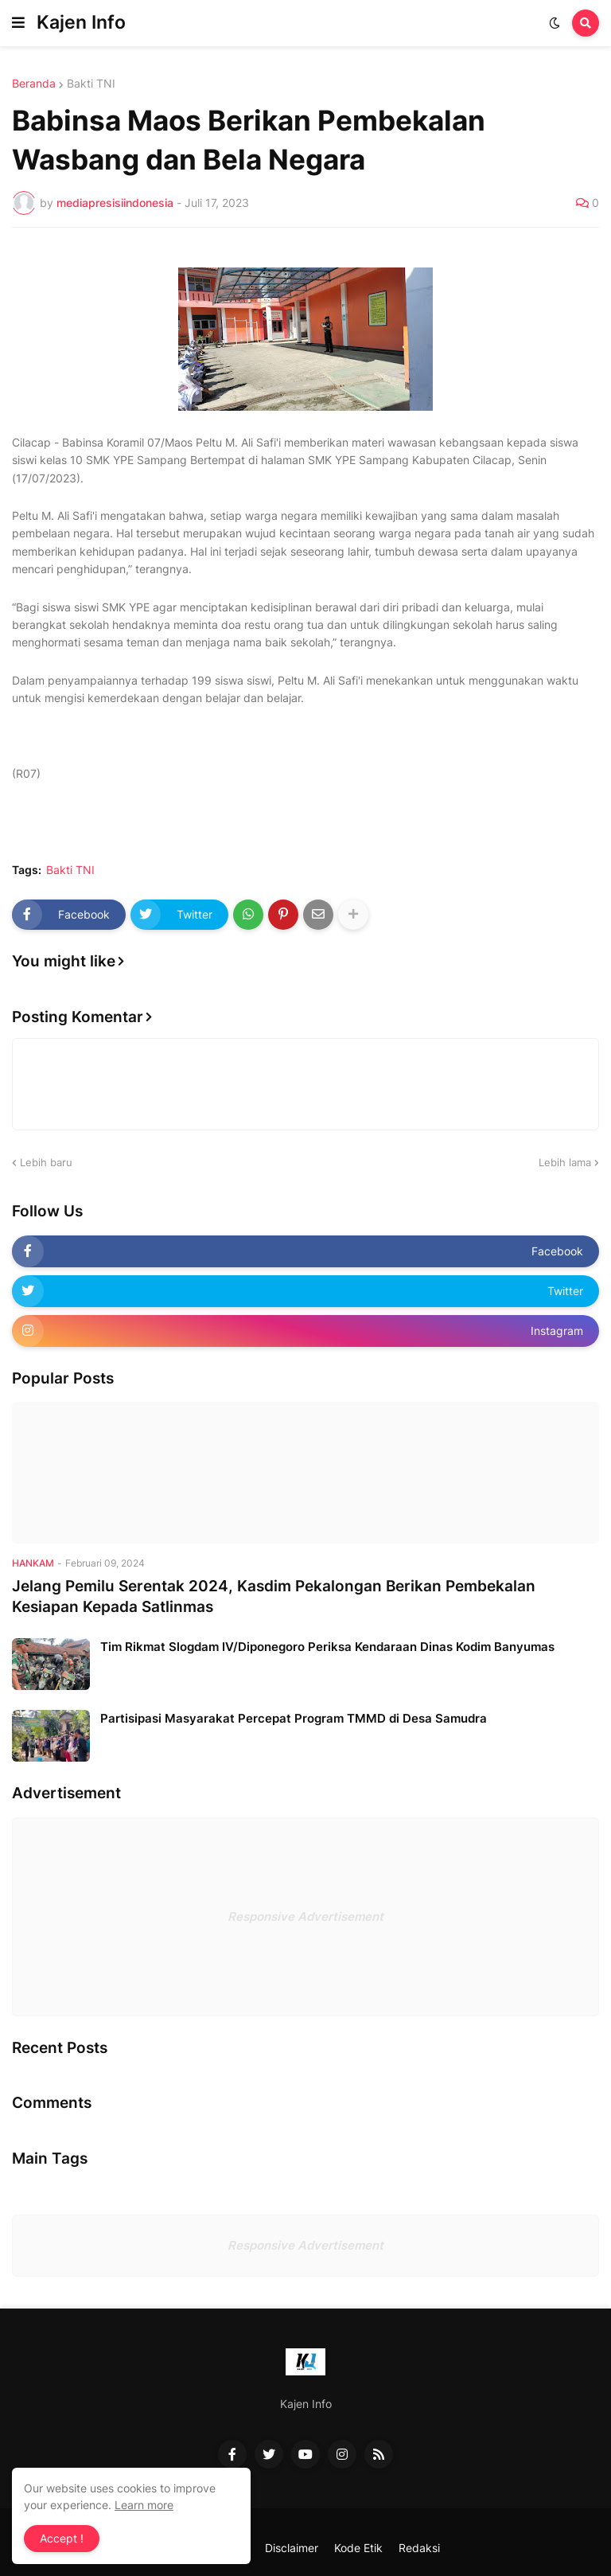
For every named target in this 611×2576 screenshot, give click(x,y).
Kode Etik (358, 2548)
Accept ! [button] (62, 2538)
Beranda (34, 83)
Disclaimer (291, 2548)
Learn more (144, 2505)
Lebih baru (46, 1162)
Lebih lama (565, 1162)
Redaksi (419, 2548)
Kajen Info (81, 22)
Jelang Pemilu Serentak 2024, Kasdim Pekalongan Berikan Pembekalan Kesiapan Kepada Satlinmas (273, 1597)
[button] (18, 23)
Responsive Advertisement (305, 1916)
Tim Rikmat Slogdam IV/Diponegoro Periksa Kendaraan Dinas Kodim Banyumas (327, 1646)
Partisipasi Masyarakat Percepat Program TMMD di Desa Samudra (293, 1718)
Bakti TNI (91, 83)
